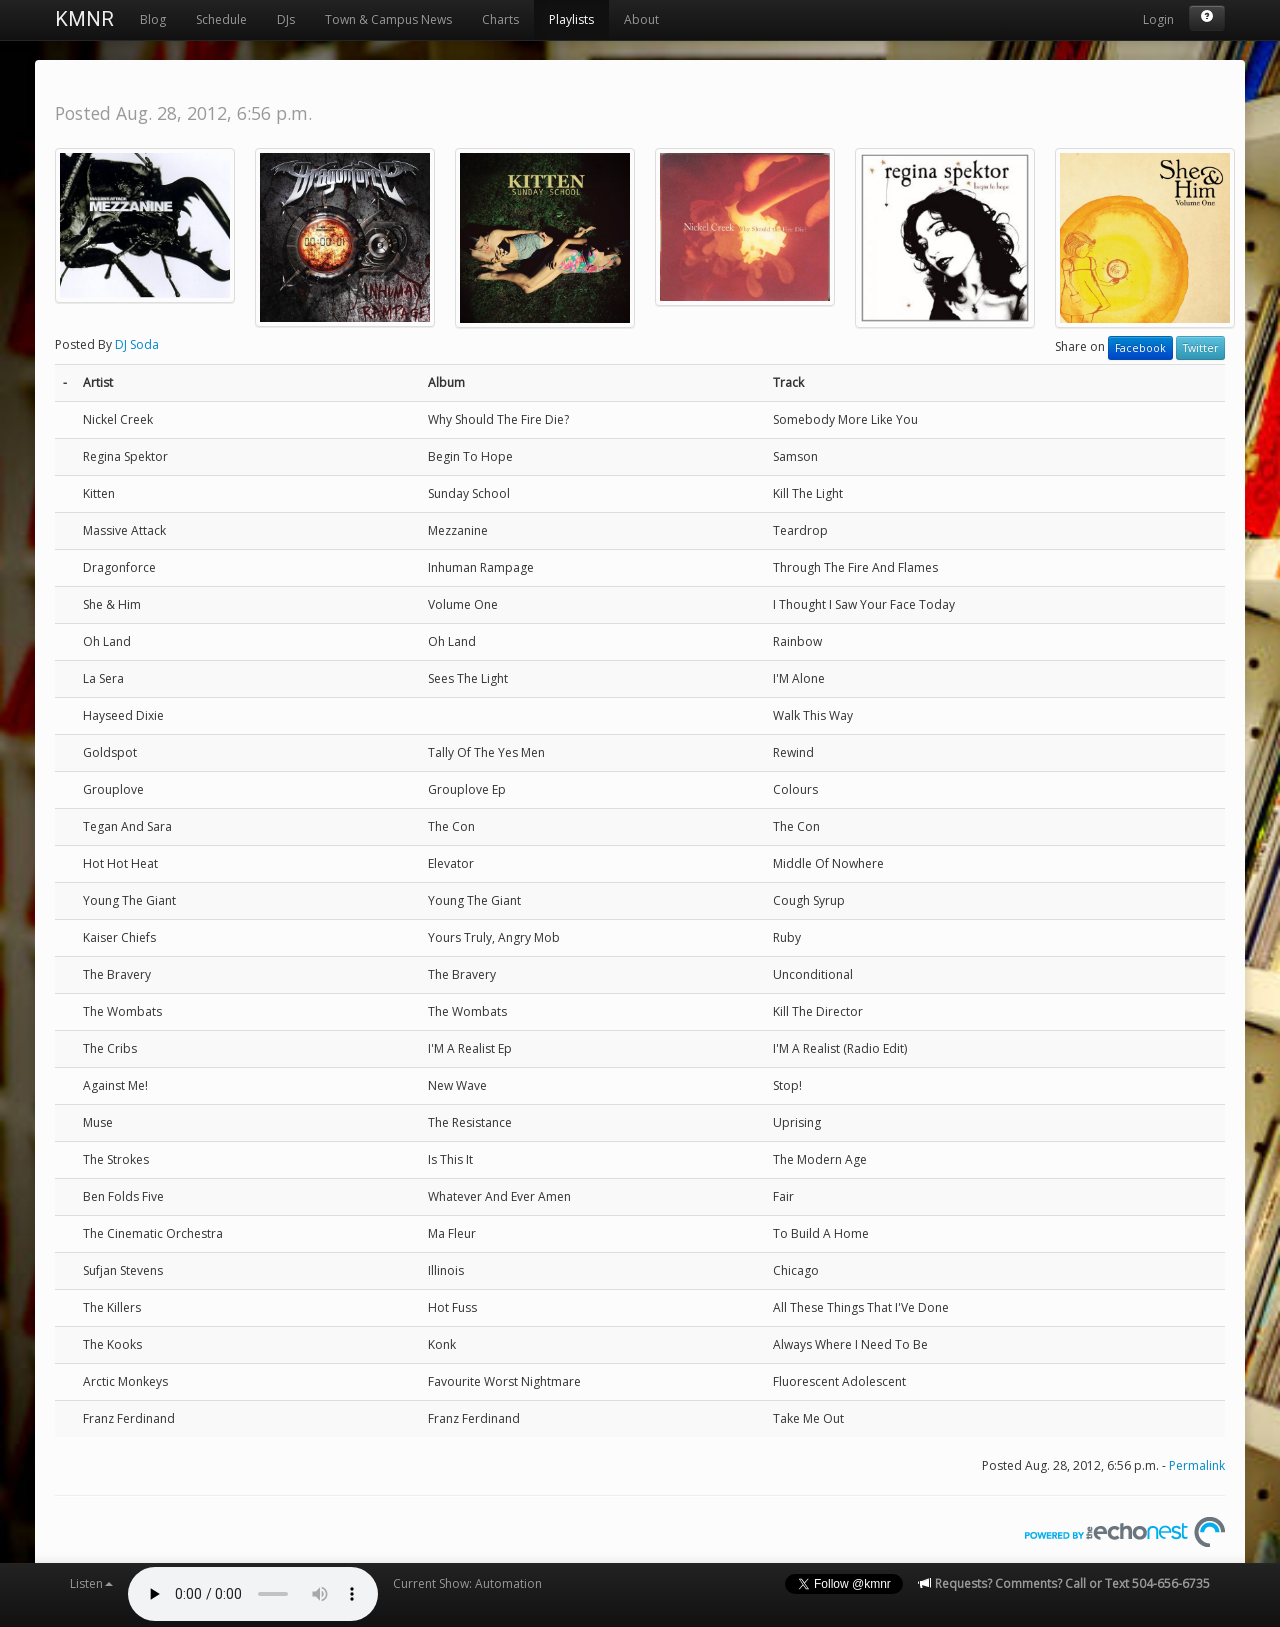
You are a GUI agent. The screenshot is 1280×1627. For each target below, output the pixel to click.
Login (1158, 19)
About (641, 19)
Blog (153, 19)
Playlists (571, 19)
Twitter (1200, 348)
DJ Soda (137, 344)
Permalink (1197, 1465)
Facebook (1140, 348)
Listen (91, 1583)
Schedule (221, 19)
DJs (286, 19)
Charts (500, 19)
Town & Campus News (388, 19)
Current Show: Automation (467, 1583)
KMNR (84, 19)
